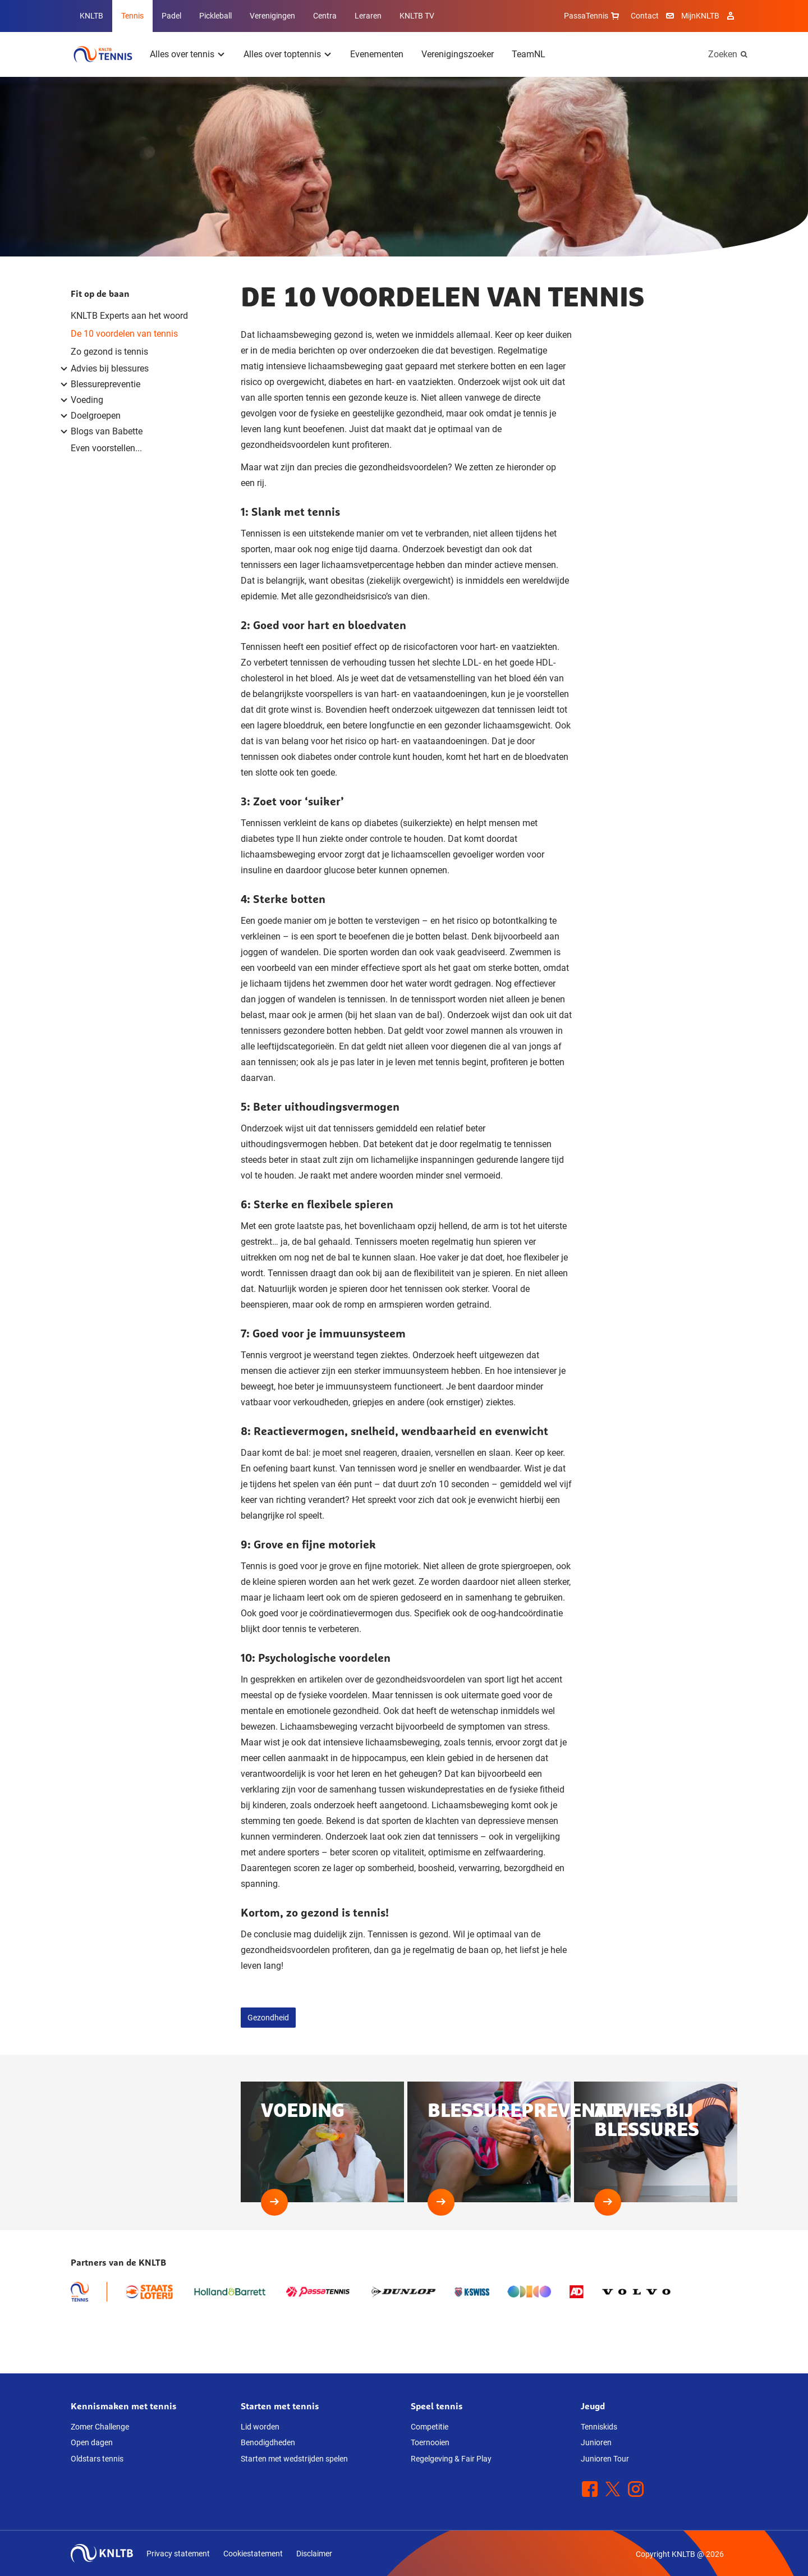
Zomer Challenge (100, 2426)
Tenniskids (599, 2426)
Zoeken (722, 54)
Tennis (132, 15)
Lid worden (260, 2426)
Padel (171, 15)
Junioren (596, 2442)
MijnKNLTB (700, 15)
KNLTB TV (417, 15)
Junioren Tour (605, 2458)
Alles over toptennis (282, 54)
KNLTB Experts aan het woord (129, 315)
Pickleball (215, 15)
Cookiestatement (253, 2553)
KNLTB (91, 15)
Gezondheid (268, 2017)
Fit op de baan (100, 293)
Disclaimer (314, 2553)
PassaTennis (593, 15)
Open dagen (92, 2442)
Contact (645, 15)
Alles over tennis (182, 54)
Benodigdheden (268, 2442)
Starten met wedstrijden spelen (294, 2458)
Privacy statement (178, 2553)
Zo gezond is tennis (109, 351)
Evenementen (376, 54)
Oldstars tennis (97, 2458)
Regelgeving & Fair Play (451, 2458)
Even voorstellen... (106, 448)
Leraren (368, 15)
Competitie (429, 2426)
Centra (325, 15)
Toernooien (430, 2442)
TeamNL (528, 54)
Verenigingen (272, 15)
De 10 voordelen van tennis (124, 333)
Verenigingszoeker (457, 54)
